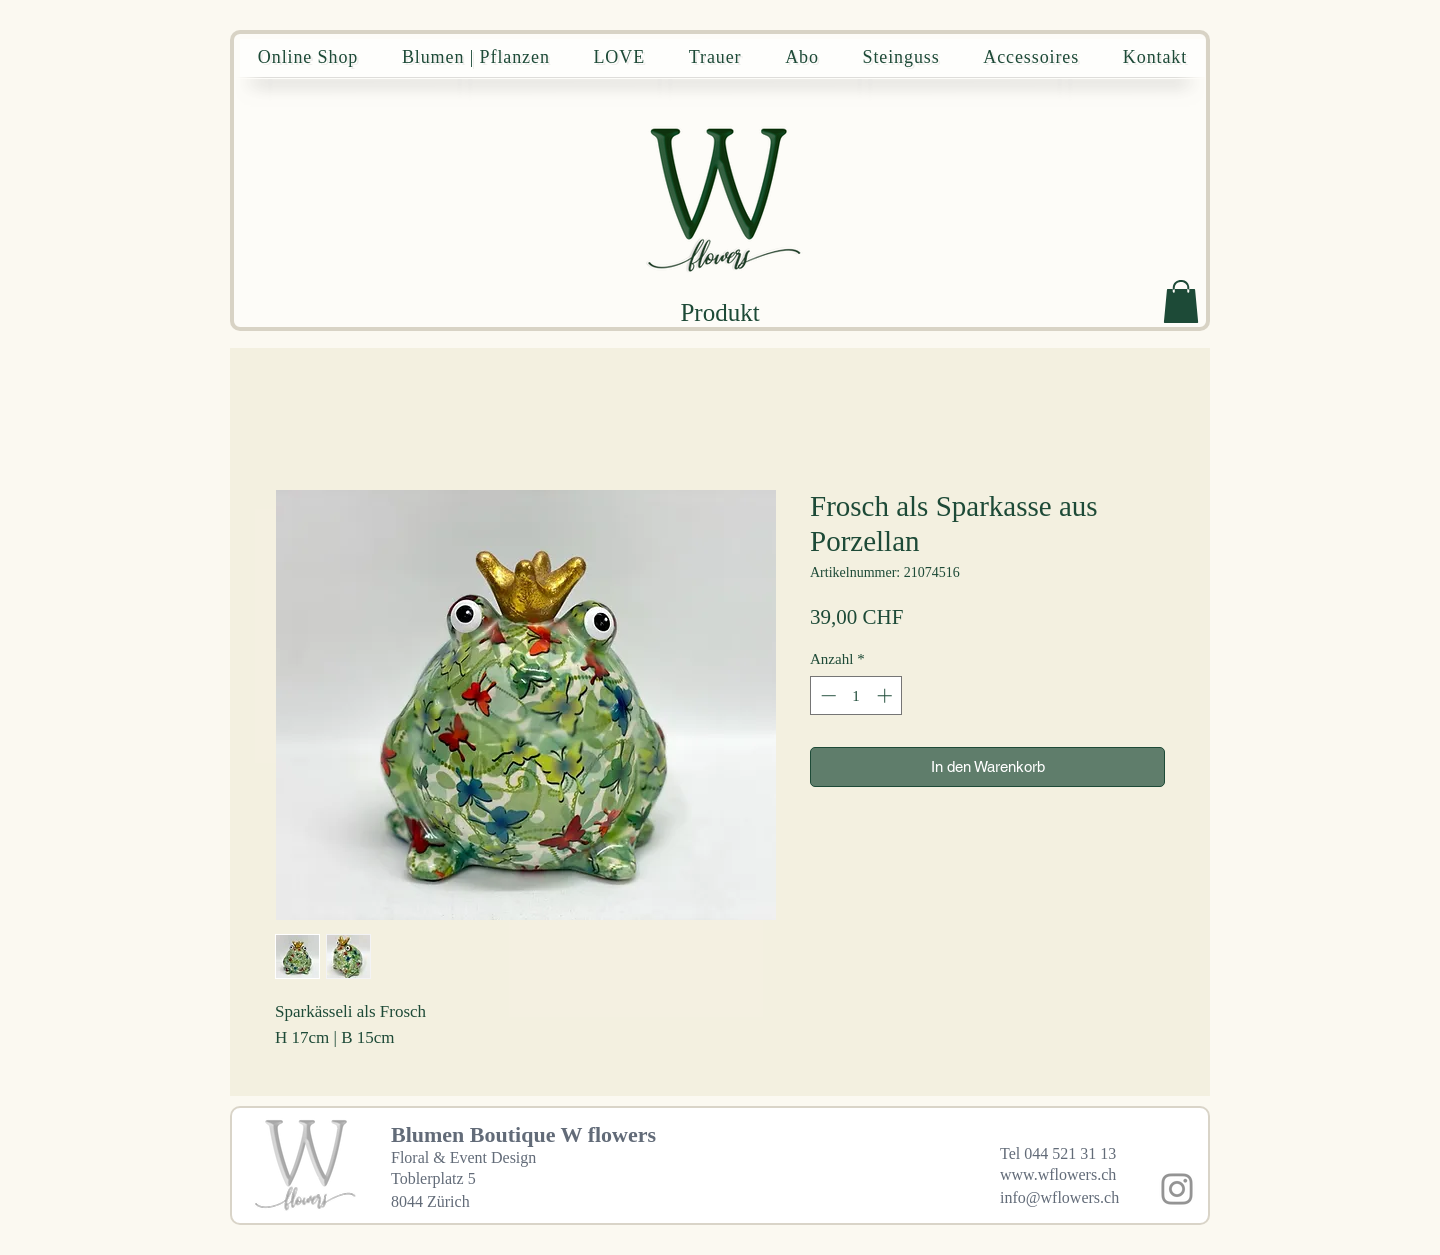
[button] (1181, 301)
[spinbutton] (856, 695)
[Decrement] (826, 695)
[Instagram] (1177, 1189)
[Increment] (886, 695)
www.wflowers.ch (1058, 1174)
